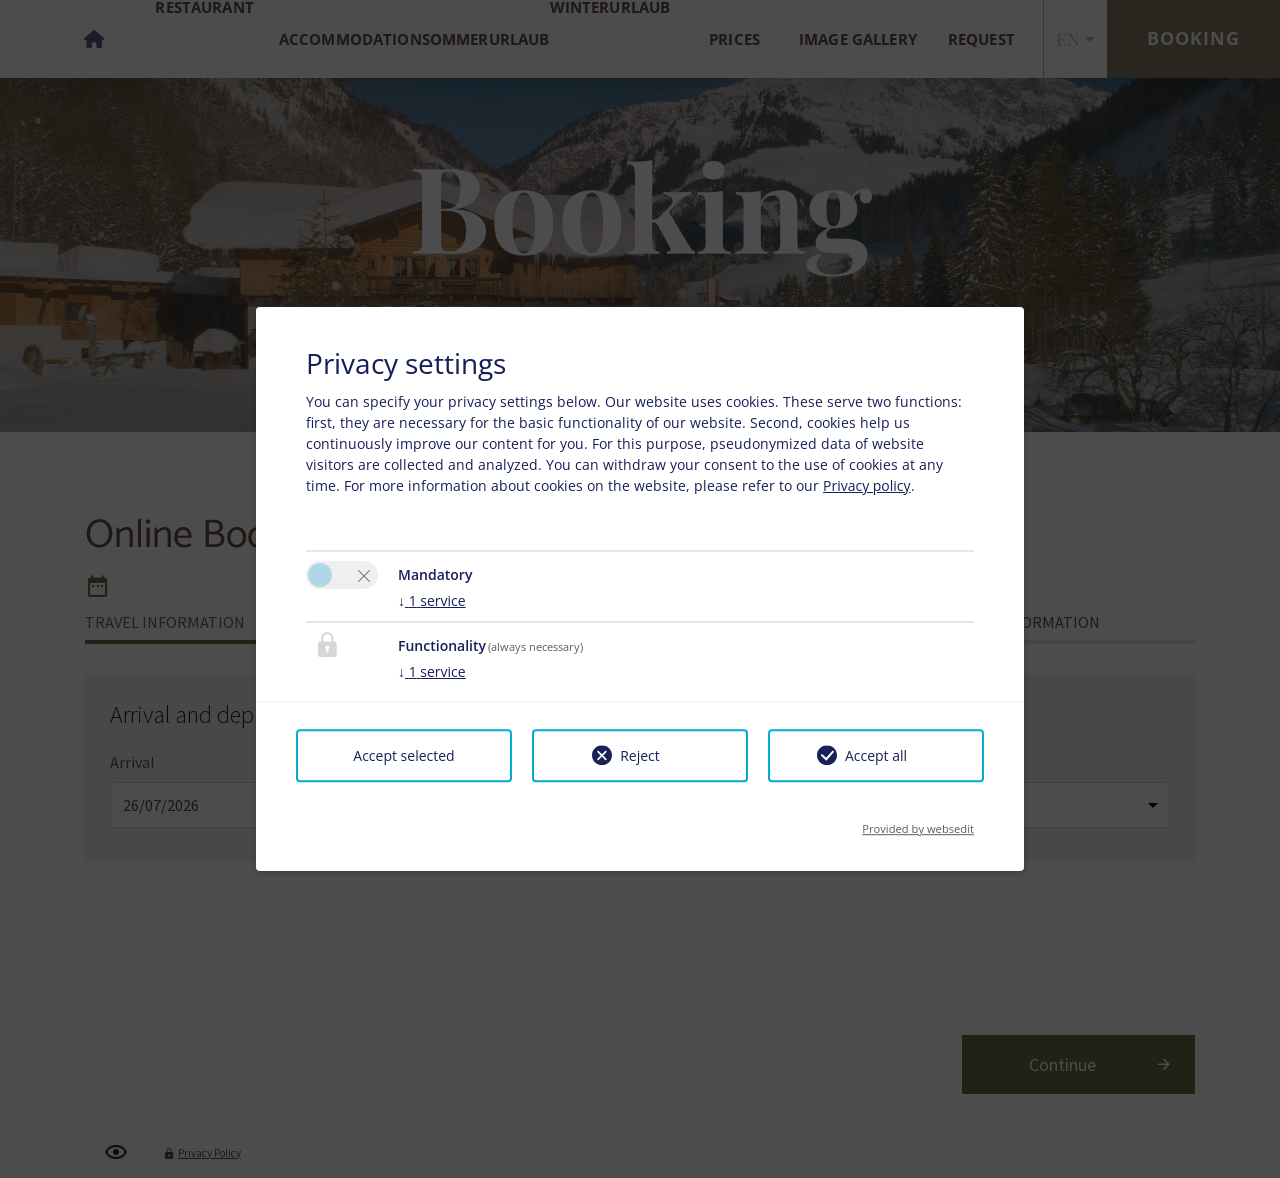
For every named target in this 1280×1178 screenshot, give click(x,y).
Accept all (876, 755)
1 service (432, 600)
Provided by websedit (918, 822)
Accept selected (403, 755)
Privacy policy (867, 485)
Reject (640, 755)
